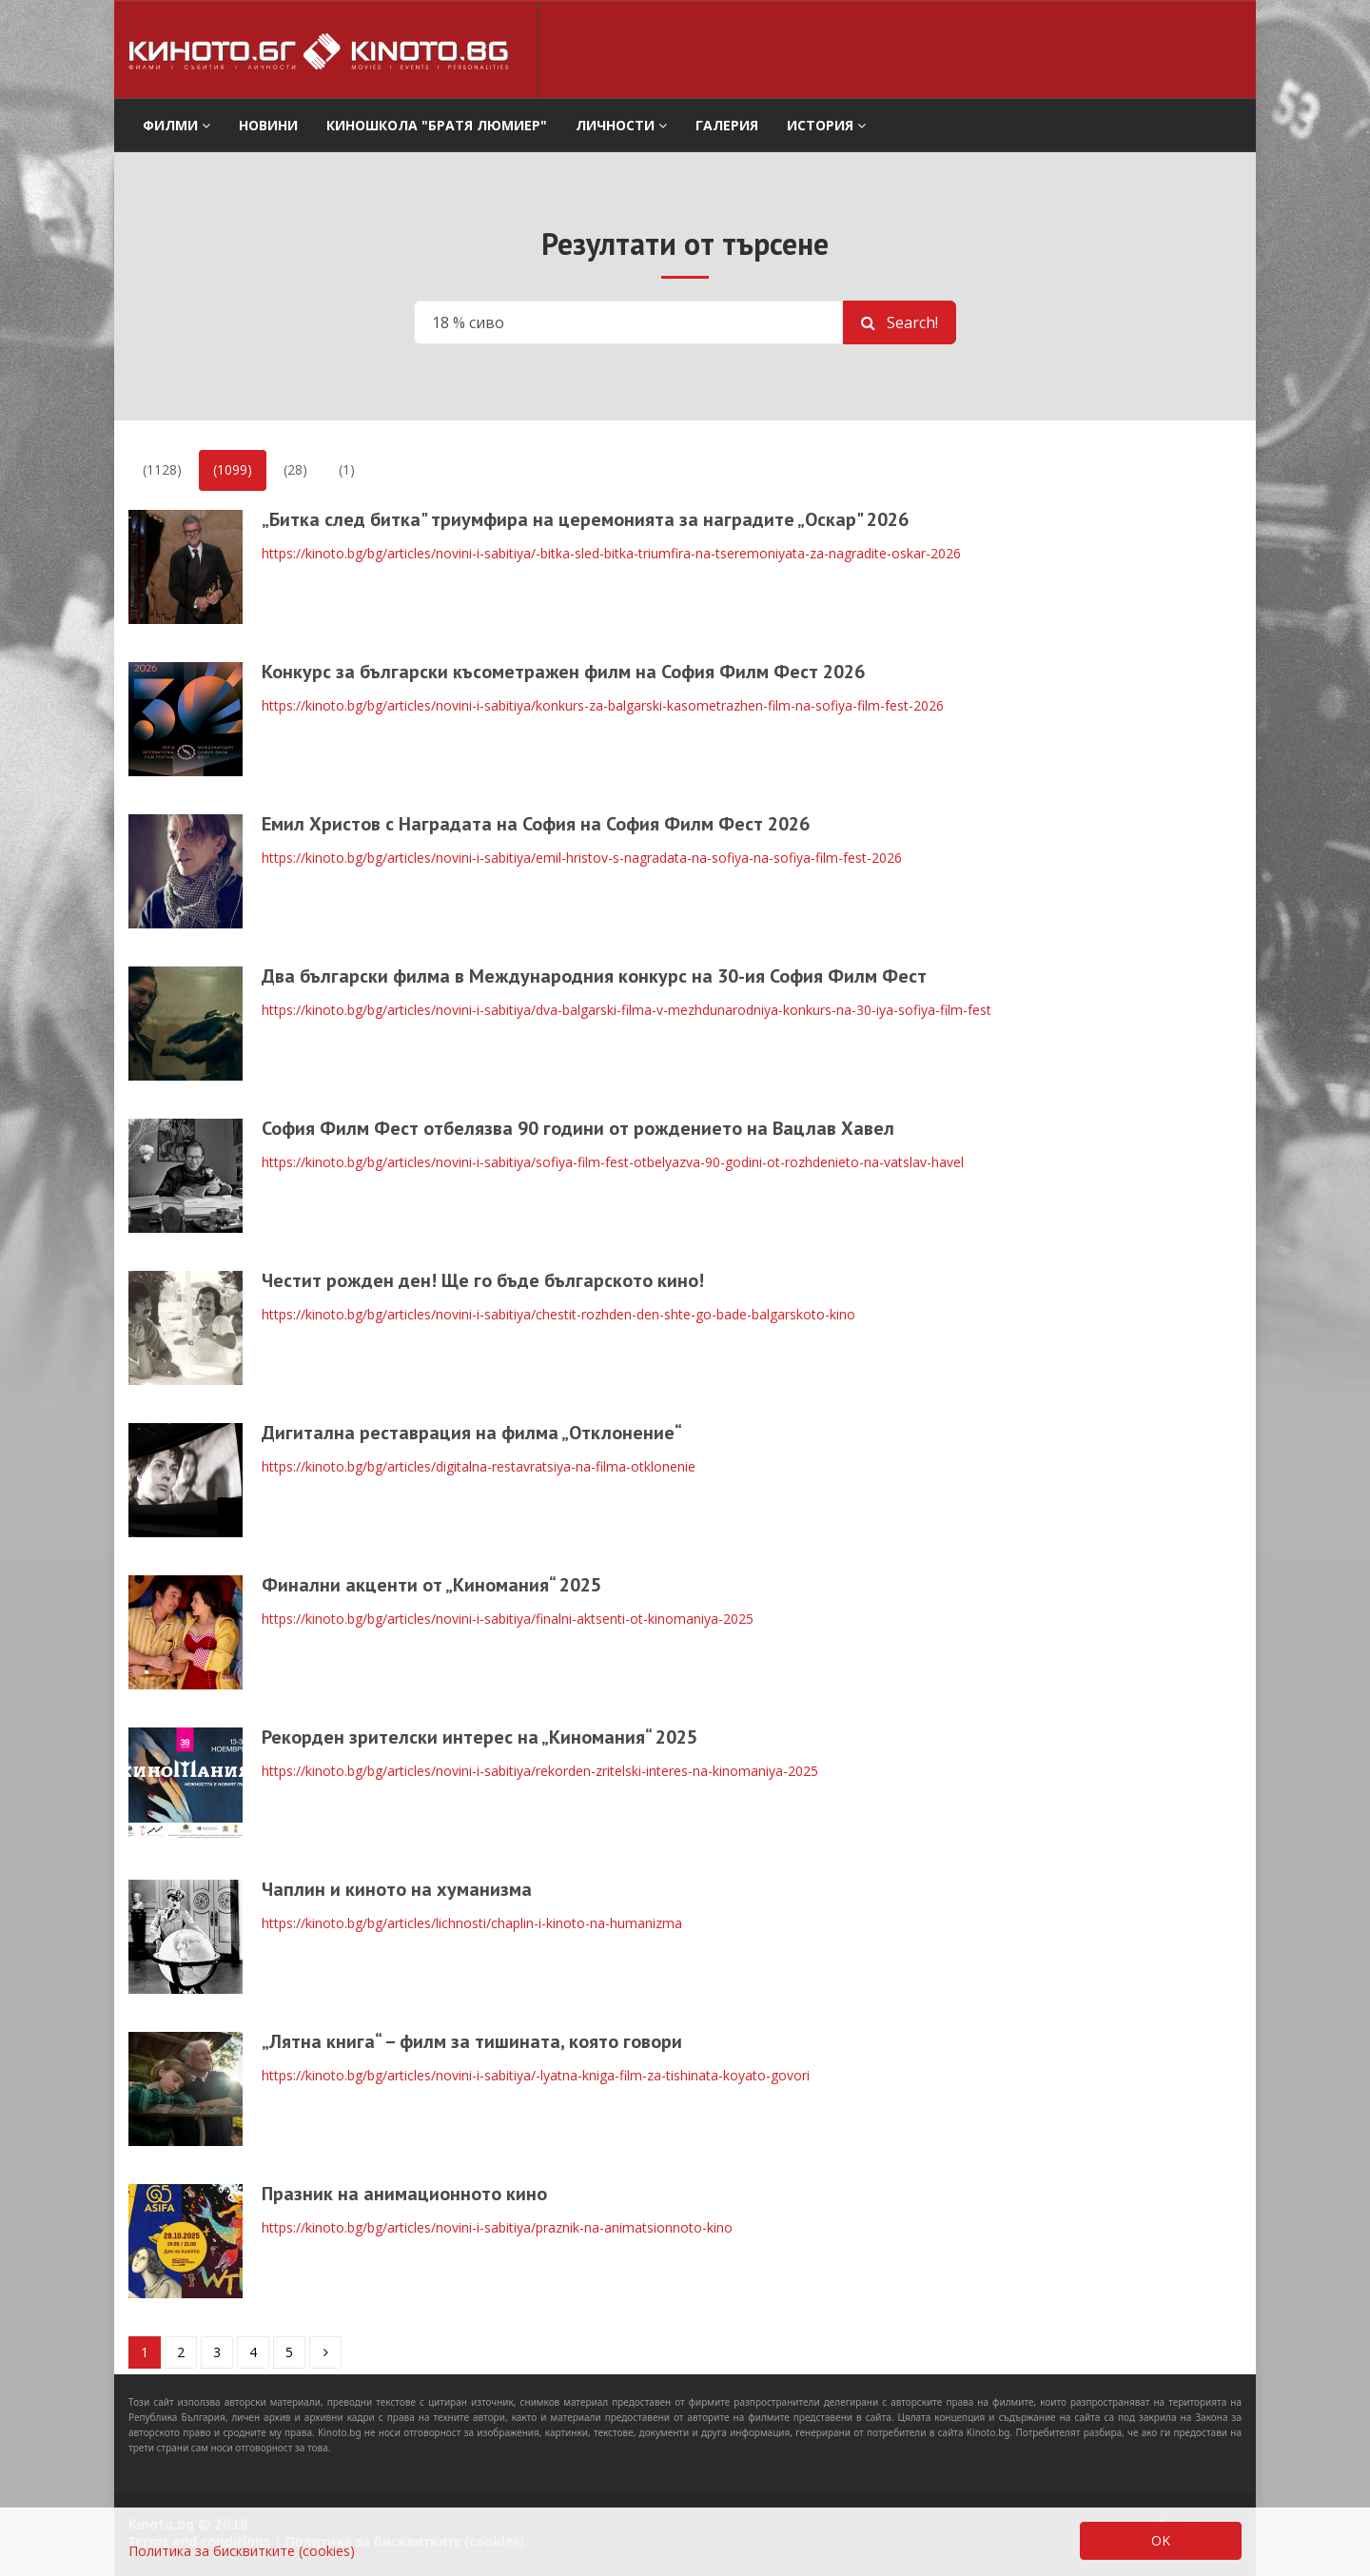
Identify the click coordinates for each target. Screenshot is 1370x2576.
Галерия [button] (726, 125)
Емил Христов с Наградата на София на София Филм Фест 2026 (536, 823)
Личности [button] (621, 125)
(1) (347, 469)
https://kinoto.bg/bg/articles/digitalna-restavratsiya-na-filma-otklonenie (478, 1466)
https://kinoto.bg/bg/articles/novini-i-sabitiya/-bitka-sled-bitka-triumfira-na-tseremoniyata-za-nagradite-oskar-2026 (611, 553)
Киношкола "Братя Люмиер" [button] (436, 125)
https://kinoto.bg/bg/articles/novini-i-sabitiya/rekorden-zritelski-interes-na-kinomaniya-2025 (540, 1771)
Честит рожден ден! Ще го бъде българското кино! (483, 1280)
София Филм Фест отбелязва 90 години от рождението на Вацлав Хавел (578, 1128)
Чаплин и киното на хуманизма (397, 1889)
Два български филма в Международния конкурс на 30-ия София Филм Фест (594, 976)
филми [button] (176, 125)
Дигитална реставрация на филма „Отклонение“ (472, 1432)
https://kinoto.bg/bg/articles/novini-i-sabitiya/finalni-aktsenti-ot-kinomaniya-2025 (508, 1619)
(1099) (232, 469)
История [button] (826, 125)
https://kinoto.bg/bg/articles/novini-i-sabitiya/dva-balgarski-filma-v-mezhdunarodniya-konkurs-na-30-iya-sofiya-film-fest (626, 1010)
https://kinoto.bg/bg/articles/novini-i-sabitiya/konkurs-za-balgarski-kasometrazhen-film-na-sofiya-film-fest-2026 (603, 705)
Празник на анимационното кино (404, 2193)
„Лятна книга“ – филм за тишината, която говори (472, 2041)
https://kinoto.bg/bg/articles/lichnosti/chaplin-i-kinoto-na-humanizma (472, 1923)
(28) (295, 469)
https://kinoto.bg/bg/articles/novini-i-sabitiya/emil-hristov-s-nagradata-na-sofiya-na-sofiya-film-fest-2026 (582, 858)
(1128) (162, 469)
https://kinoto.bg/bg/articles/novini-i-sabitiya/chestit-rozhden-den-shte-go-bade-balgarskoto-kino (558, 1314)
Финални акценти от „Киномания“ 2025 (431, 1584)
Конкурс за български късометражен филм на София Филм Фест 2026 (563, 671)
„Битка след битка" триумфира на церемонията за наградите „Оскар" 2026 (585, 519)
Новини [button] (268, 125)
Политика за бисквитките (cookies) (241, 2551)
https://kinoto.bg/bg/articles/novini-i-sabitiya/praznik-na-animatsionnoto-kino (497, 2227)
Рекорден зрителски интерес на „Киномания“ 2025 (479, 1737)
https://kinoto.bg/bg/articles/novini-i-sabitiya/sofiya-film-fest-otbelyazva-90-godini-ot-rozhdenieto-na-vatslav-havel (613, 1162)
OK (1160, 2540)
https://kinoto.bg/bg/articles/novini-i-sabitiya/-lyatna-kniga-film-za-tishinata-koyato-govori (536, 2075)
